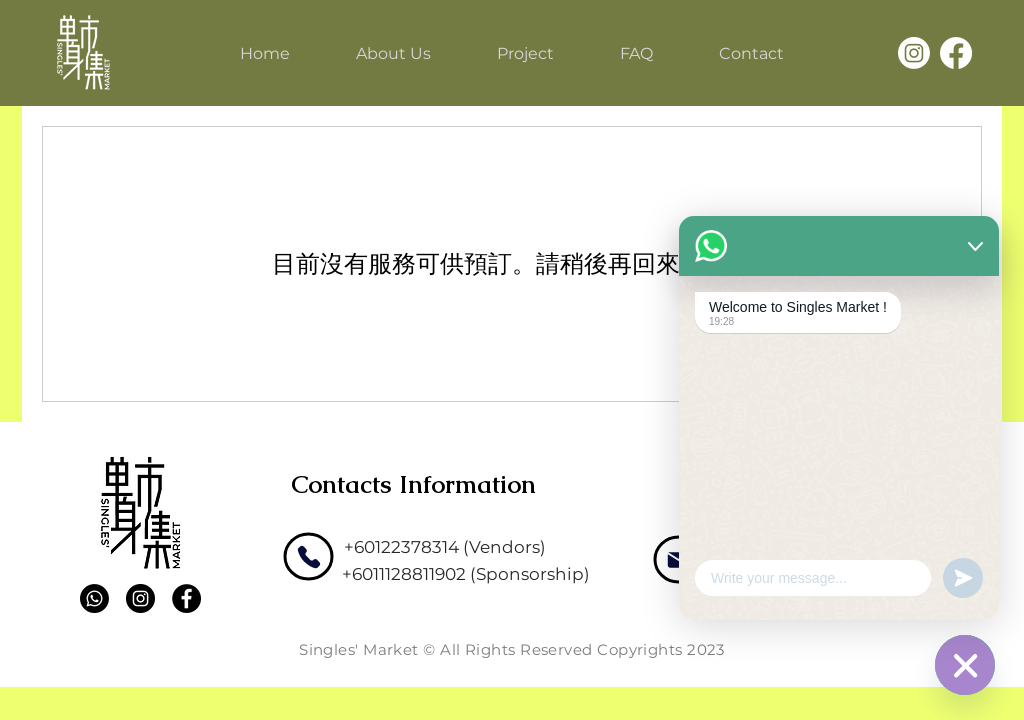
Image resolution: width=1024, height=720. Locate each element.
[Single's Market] (82, 52)
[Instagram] (914, 53)
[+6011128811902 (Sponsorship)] (466, 574)
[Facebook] (956, 53)
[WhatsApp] (965, 665)
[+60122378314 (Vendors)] (445, 547)
